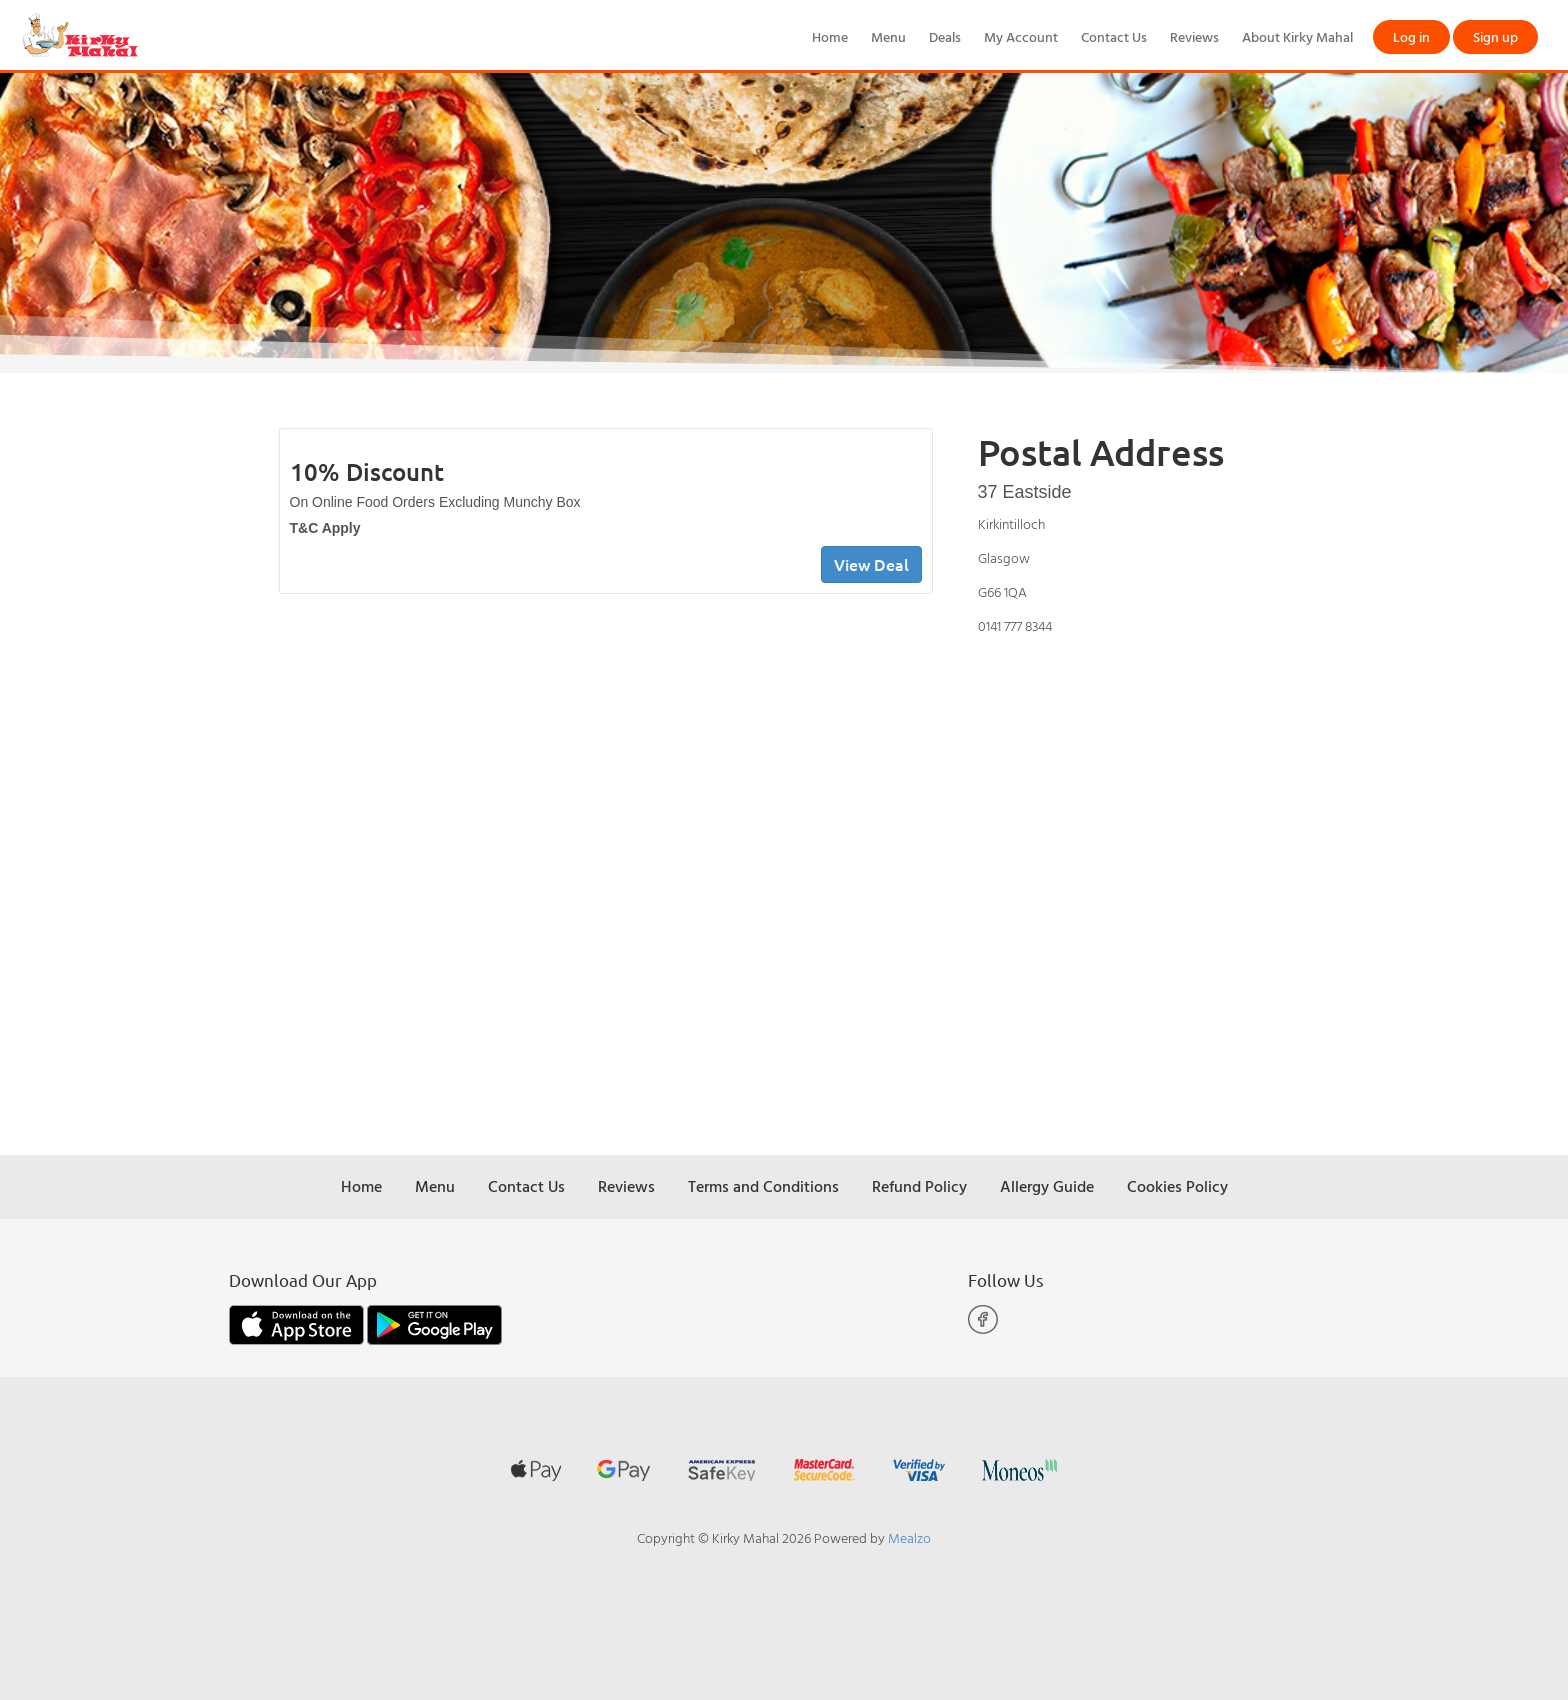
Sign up (1495, 36)
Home (830, 36)
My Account (1021, 36)
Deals (945, 36)
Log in (1411, 36)
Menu (888, 36)
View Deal (871, 564)
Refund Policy (919, 1186)
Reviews (1194, 36)
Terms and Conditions (763, 1186)
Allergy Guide (1047, 1186)
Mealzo (909, 1537)
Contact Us (1114, 36)
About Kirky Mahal (1297, 36)
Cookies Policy (1177, 1186)
